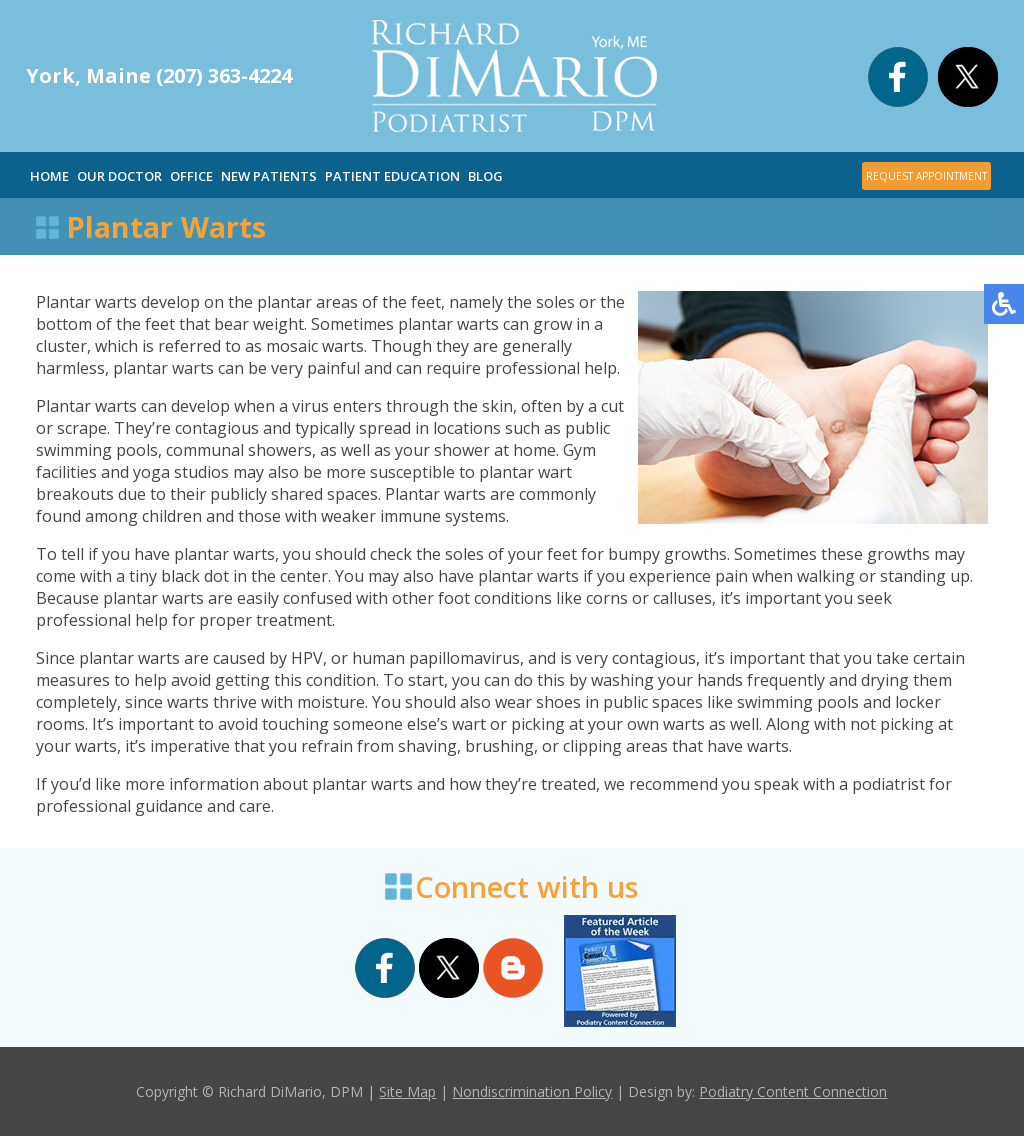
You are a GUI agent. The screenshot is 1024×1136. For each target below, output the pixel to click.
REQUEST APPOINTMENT (926, 176)
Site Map (407, 1091)
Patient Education (392, 176)
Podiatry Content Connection (793, 1091)
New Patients (269, 176)
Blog (485, 176)
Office (191, 176)
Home (49, 176)
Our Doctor (119, 176)
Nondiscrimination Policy (532, 1091)
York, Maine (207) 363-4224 (159, 75)
